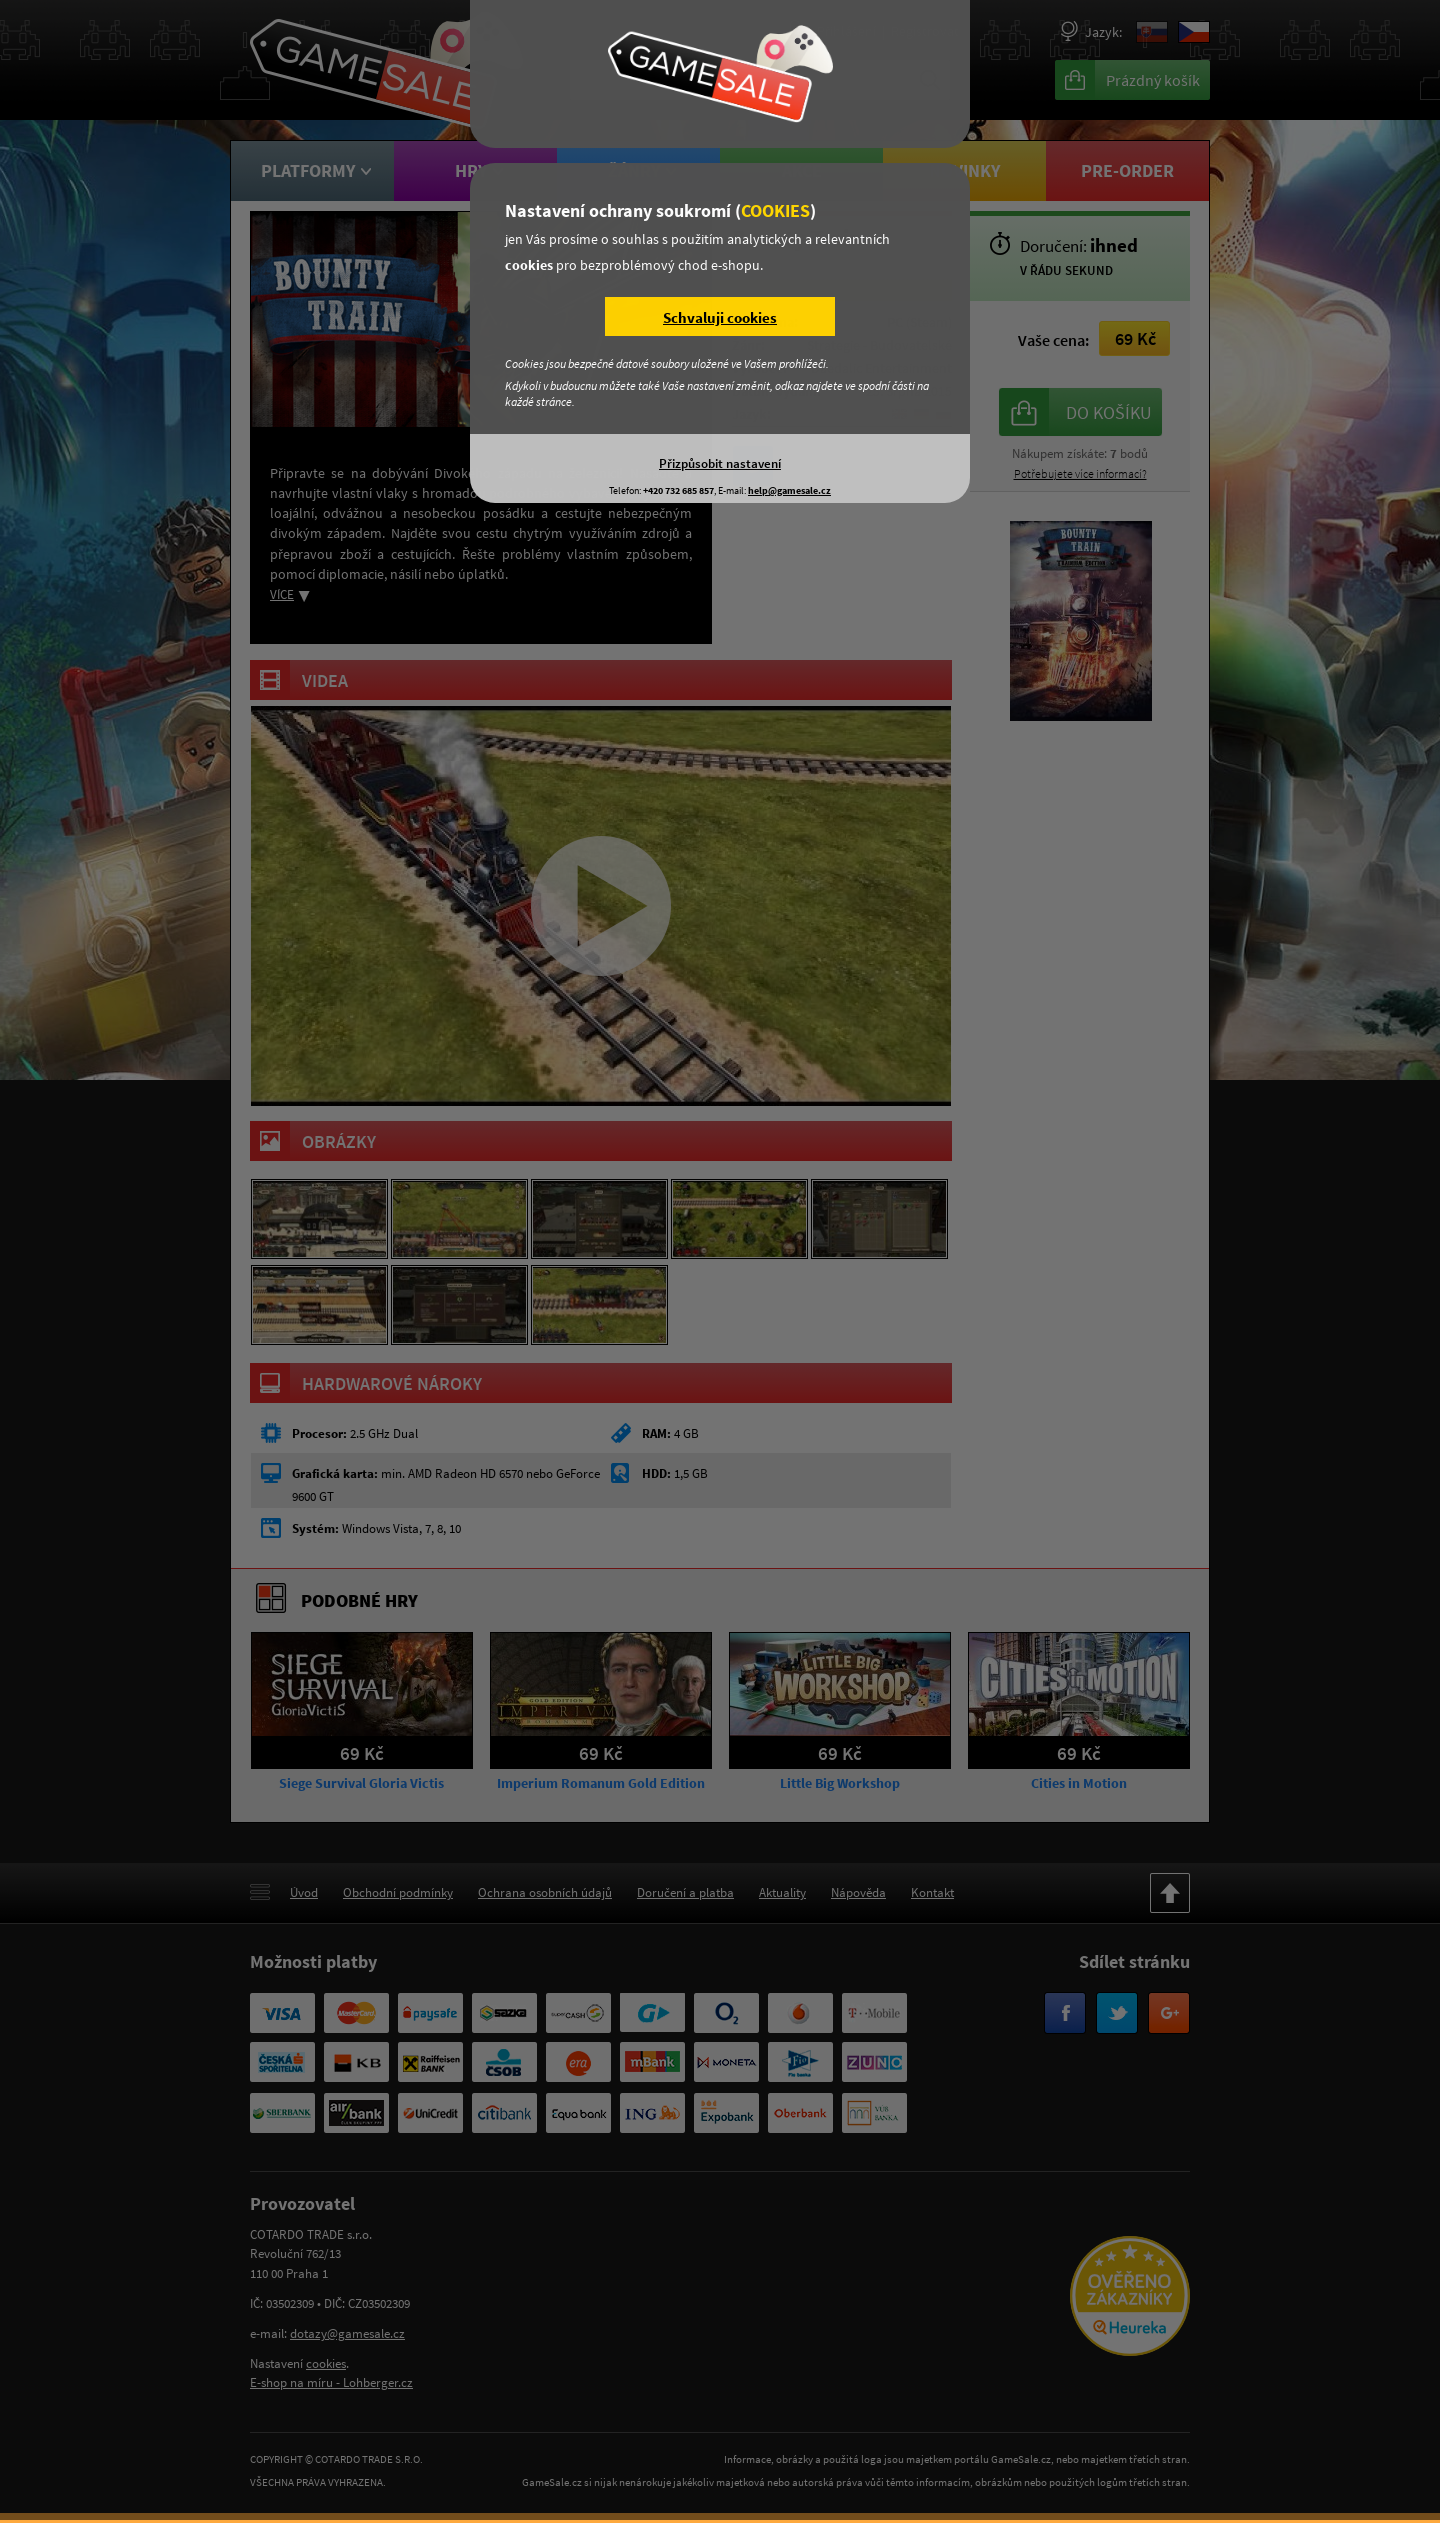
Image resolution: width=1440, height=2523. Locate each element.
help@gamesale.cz (789, 490)
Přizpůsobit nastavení (720, 463)
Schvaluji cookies (720, 317)
